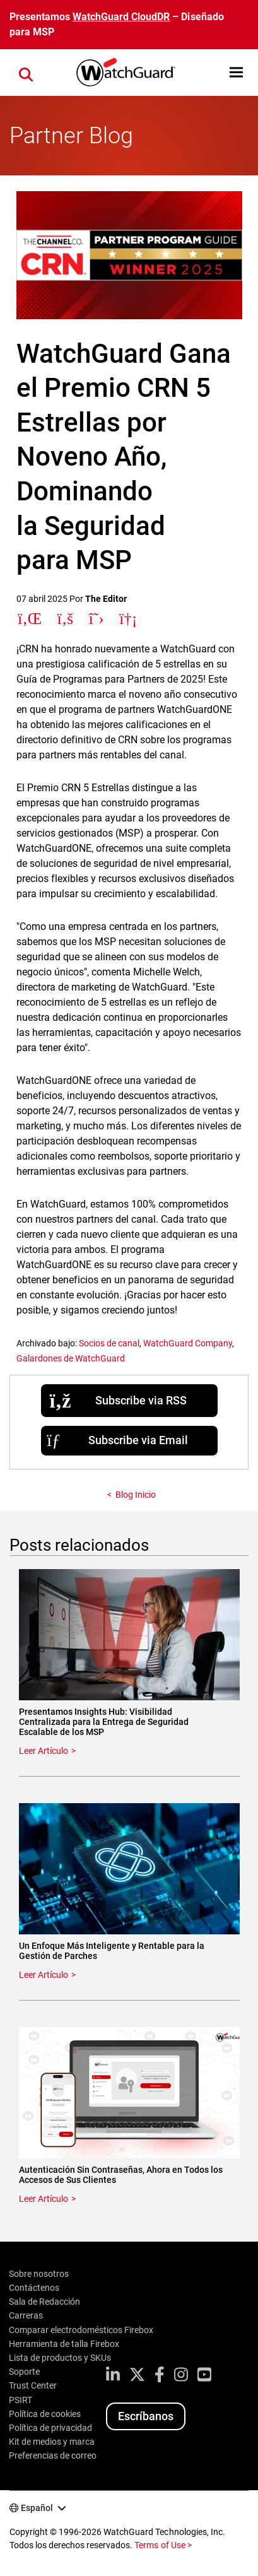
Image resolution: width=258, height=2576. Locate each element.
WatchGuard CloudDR (121, 17)
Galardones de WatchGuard (70, 1358)
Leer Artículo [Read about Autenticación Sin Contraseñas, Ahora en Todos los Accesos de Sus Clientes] (43, 2199)
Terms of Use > (162, 2545)
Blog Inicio (135, 1495)
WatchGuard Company (187, 1343)
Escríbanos (145, 2416)
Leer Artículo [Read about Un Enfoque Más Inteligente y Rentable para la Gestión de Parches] (43, 1975)
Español (37, 2508)
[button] (236, 72)
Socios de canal (109, 1343)
